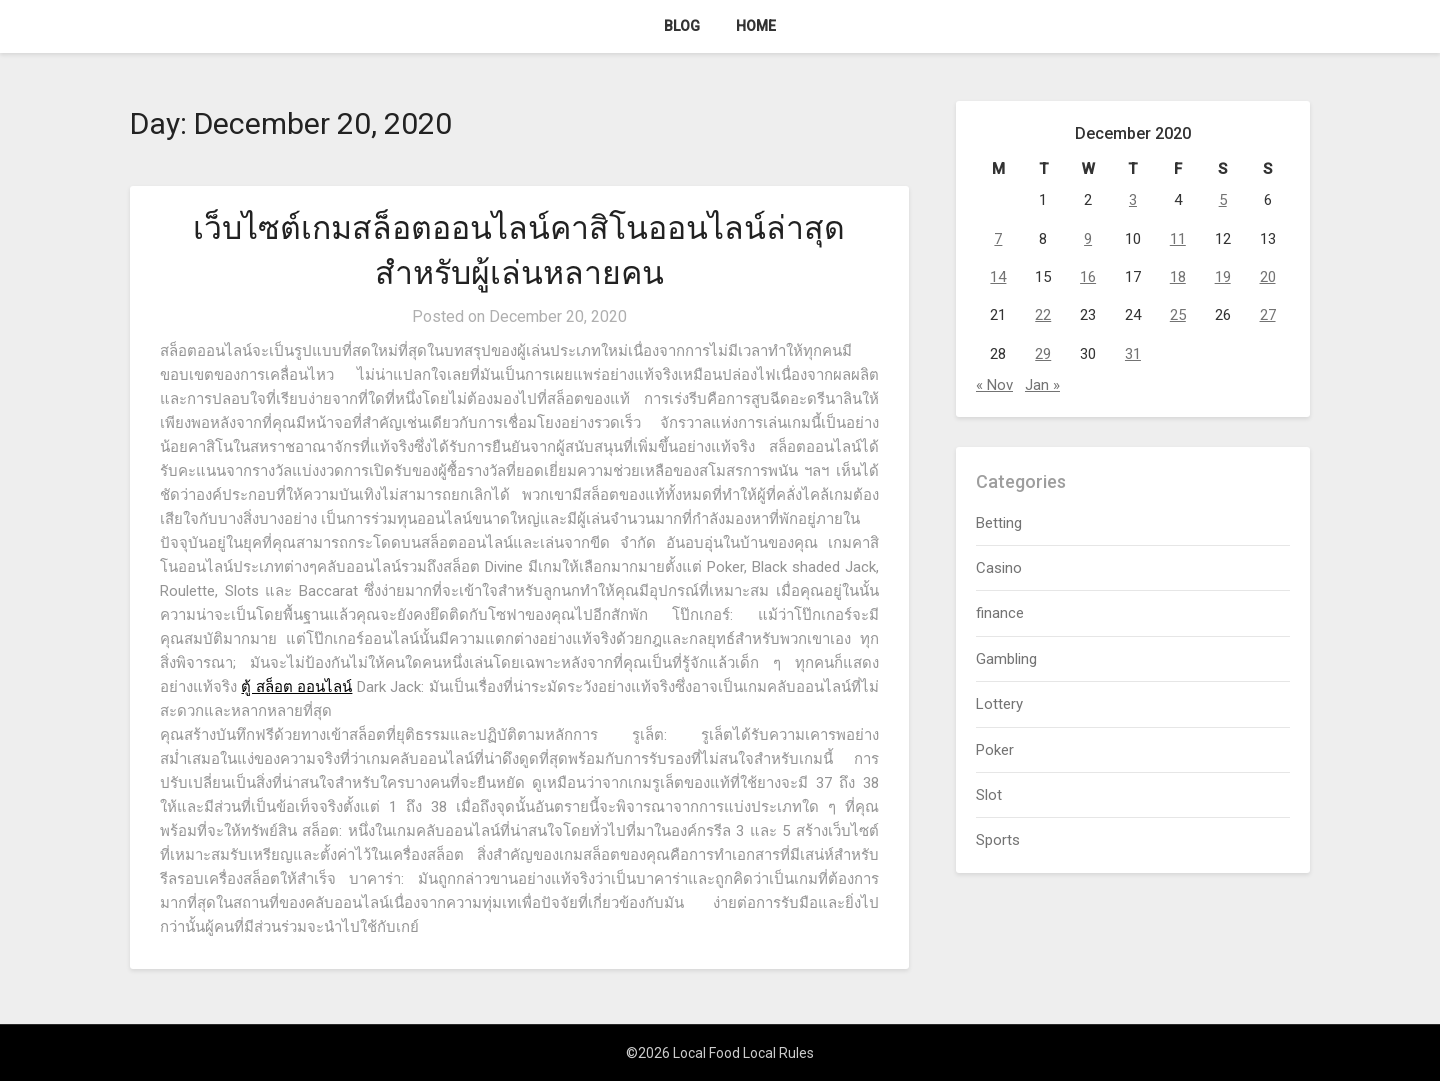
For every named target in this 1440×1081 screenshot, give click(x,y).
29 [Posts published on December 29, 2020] (1043, 354)
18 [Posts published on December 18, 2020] (1178, 277)
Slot (989, 795)
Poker (995, 750)
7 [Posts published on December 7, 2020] (998, 239)
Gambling (1006, 659)
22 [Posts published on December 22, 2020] (1043, 315)
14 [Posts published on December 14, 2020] (998, 277)
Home (756, 26)
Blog (682, 26)
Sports (998, 840)
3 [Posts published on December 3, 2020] (1133, 200)
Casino (999, 568)
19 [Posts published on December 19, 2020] (1223, 277)
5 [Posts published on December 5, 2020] (1223, 200)
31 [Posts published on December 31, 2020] (1133, 354)
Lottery (999, 704)
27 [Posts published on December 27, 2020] (1268, 315)
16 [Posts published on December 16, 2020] (1088, 277)
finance (1000, 613)
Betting (999, 523)
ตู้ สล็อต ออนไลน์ (296, 687)
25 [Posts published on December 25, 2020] (1178, 315)
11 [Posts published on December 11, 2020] (1178, 239)
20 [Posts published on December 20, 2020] (1268, 277)
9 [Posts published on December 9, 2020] (1088, 239)
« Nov (994, 385)
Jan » (1042, 385)
